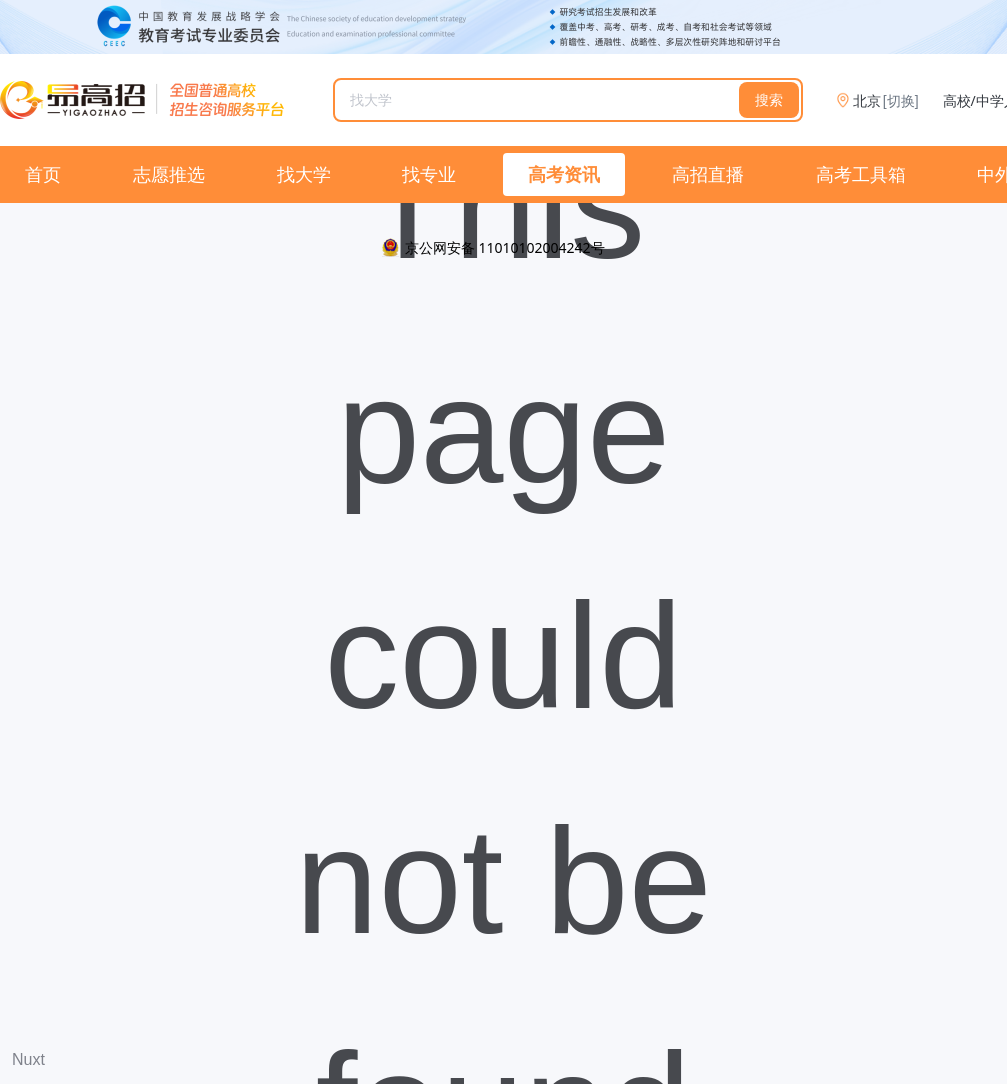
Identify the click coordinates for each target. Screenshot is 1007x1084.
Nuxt (28, 1059)
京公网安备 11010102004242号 (505, 247)
